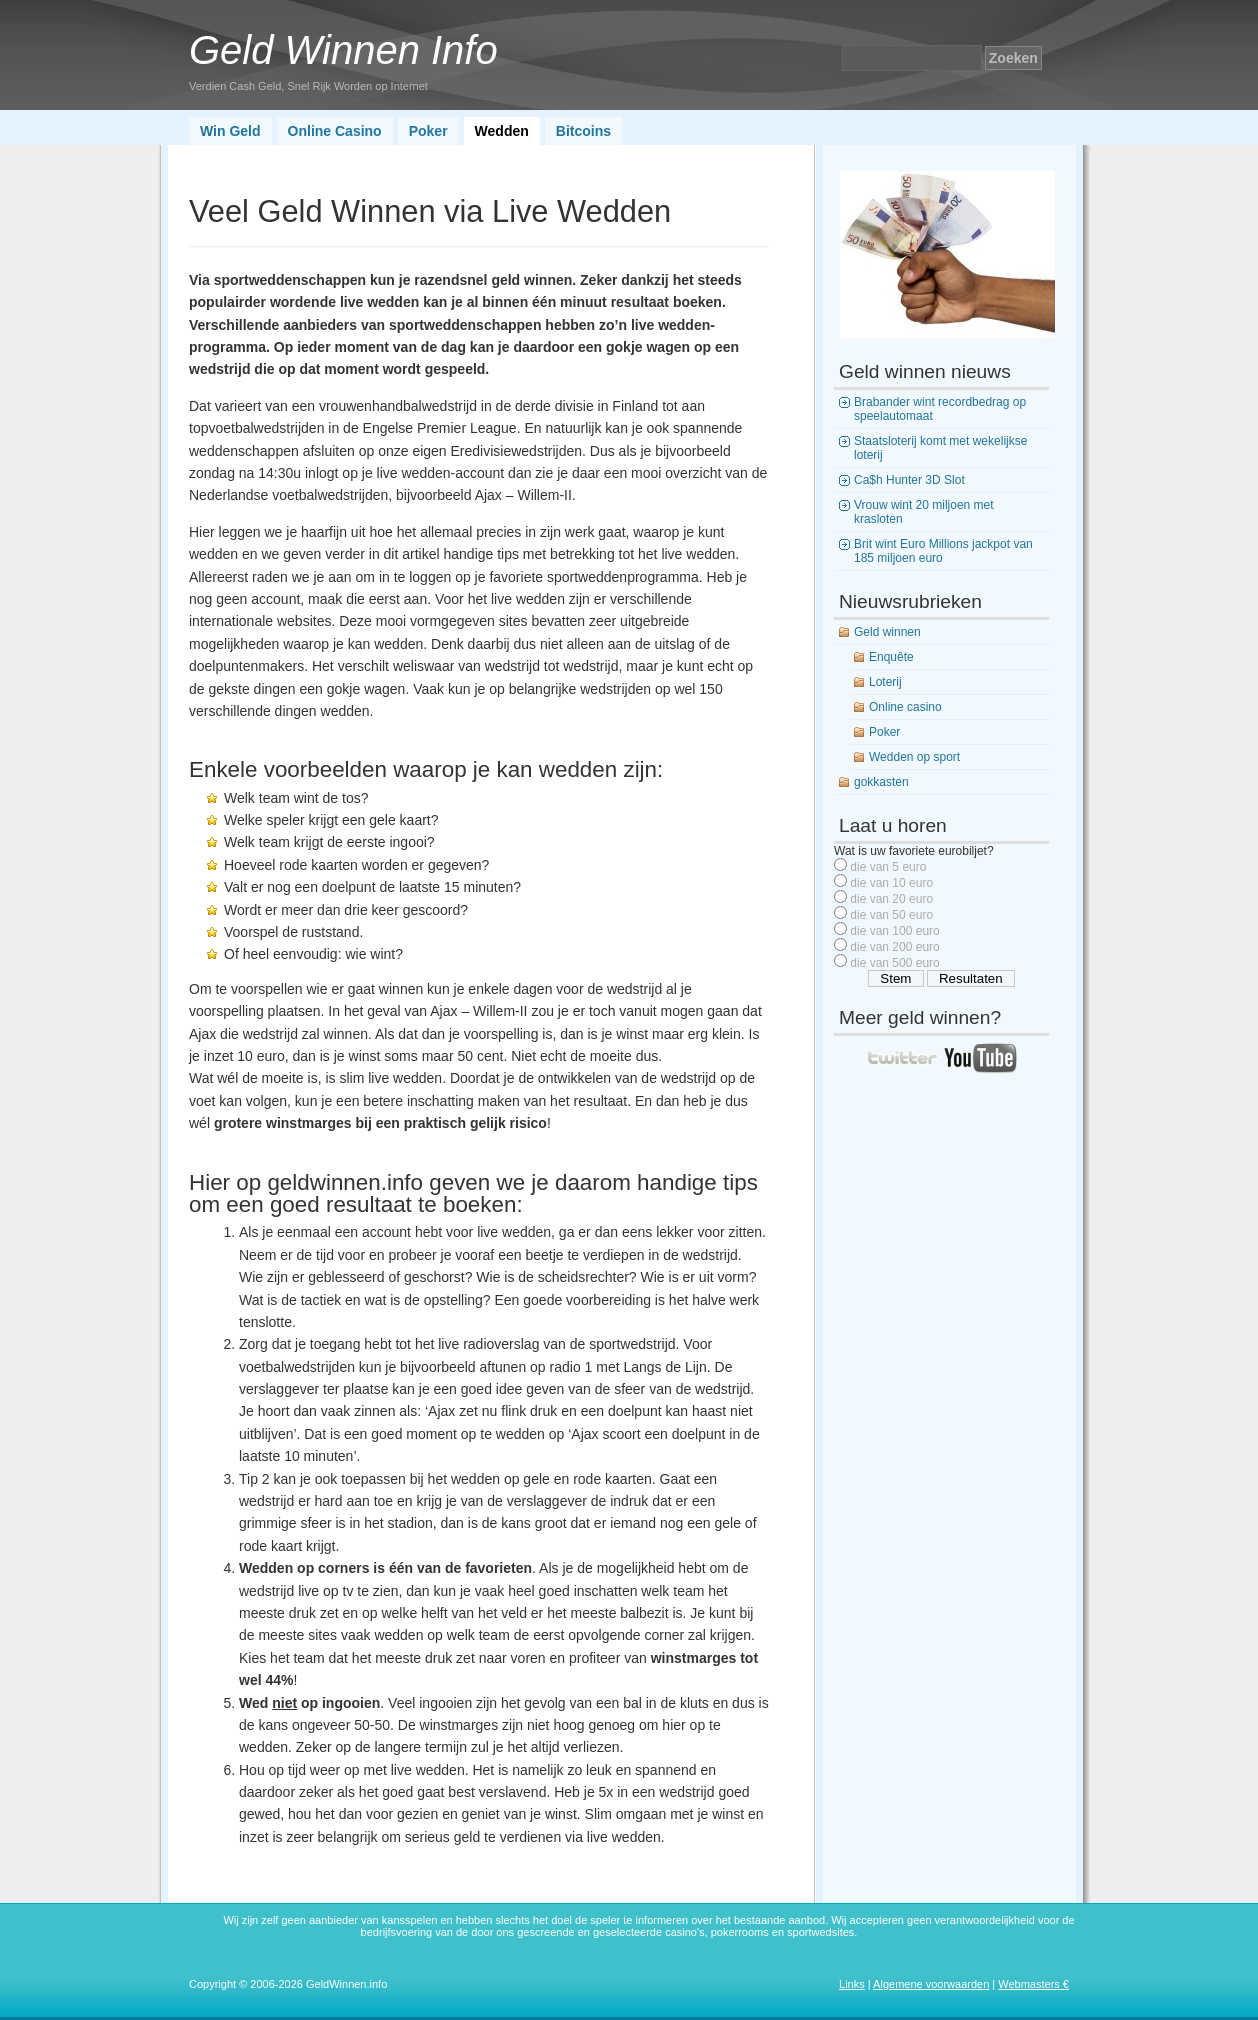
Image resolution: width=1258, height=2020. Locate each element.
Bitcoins (583, 131)
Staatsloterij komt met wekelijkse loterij (940, 448)
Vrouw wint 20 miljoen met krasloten (924, 512)
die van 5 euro (888, 867)
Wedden (502, 131)
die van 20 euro (891, 899)
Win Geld (230, 131)
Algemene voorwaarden (931, 1984)
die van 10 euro (891, 883)
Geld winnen (887, 632)
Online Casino (335, 131)
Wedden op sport (914, 757)
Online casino (905, 707)
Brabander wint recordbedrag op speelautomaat (940, 409)
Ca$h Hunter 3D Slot (909, 480)
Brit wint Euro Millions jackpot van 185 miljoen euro (943, 551)
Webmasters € (1033, 1984)
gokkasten (881, 782)
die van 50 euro (891, 915)
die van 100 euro (894, 931)
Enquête (891, 657)
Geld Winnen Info (343, 50)
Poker (428, 131)
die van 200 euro (894, 947)
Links (852, 1984)
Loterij (885, 682)
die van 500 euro (894, 963)
